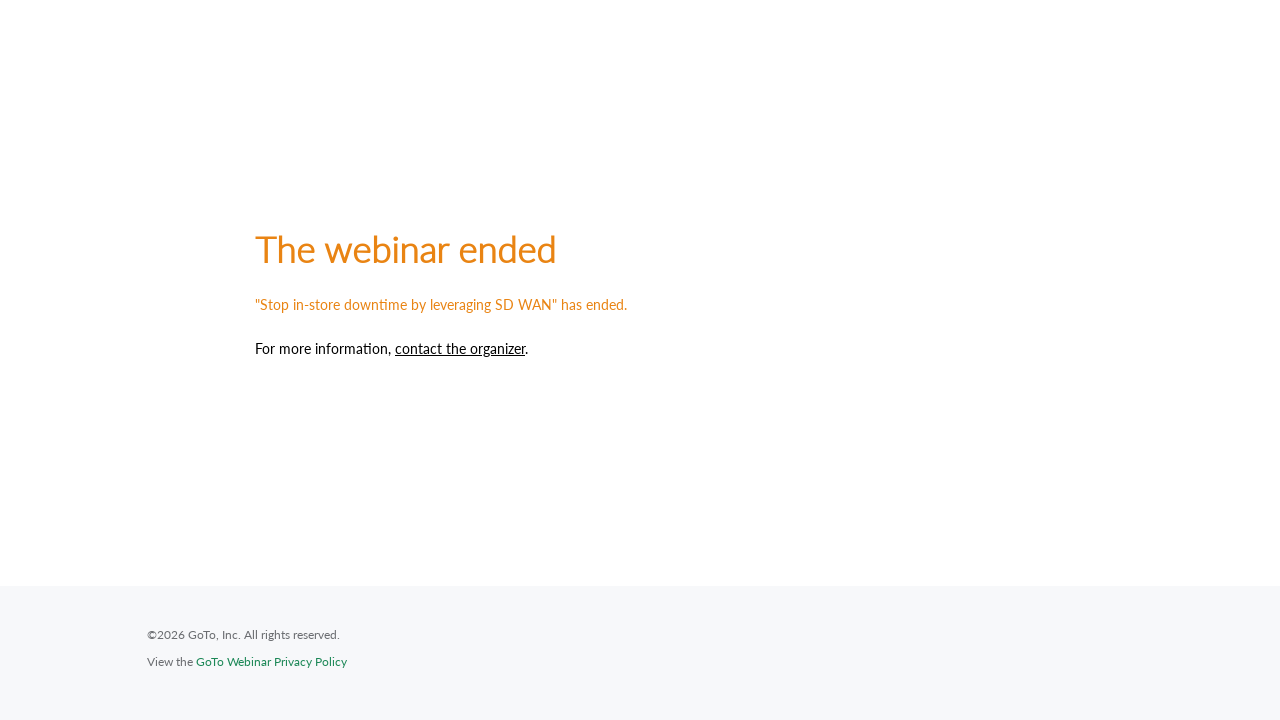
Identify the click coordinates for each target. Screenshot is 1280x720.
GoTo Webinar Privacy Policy (271, 661)
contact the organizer (460, 348)
